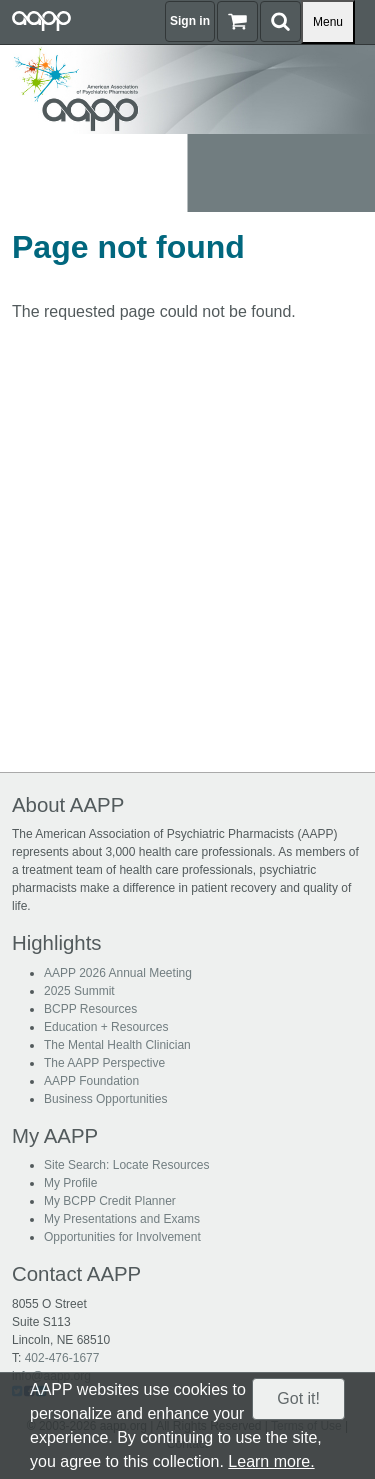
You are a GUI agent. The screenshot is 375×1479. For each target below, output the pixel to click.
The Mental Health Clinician (117, 1045)
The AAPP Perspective (104, 1063)
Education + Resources (106, 1027)
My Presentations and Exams (122, 1219)
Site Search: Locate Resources (126, 1165)
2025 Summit (79, 991)
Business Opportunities (105, 1099)
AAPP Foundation (91, 1081)
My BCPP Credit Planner (110, 1201)
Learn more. (271, 1461)
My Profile (70, 1183)
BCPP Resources (90, 1009)
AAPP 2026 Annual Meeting (118, 973)
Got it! (298, 1398)
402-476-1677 (62, 1358)
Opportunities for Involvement (122, 1237)
